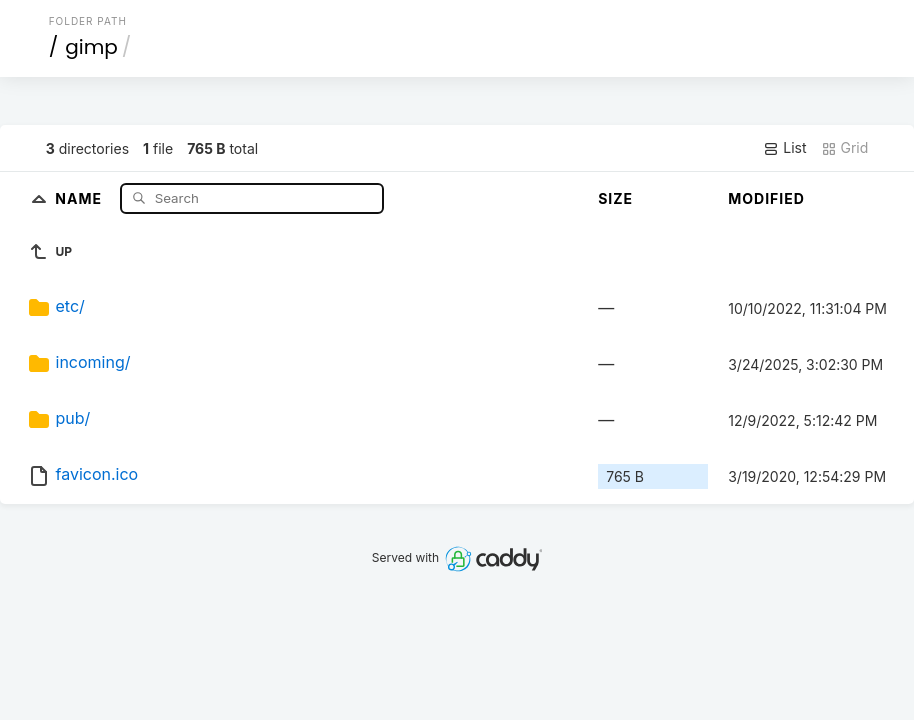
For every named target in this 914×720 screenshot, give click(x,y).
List (784, 148)
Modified (766, 198)
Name (80, 197)
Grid (845, 148)
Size (615, 198)
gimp (91, 47)
